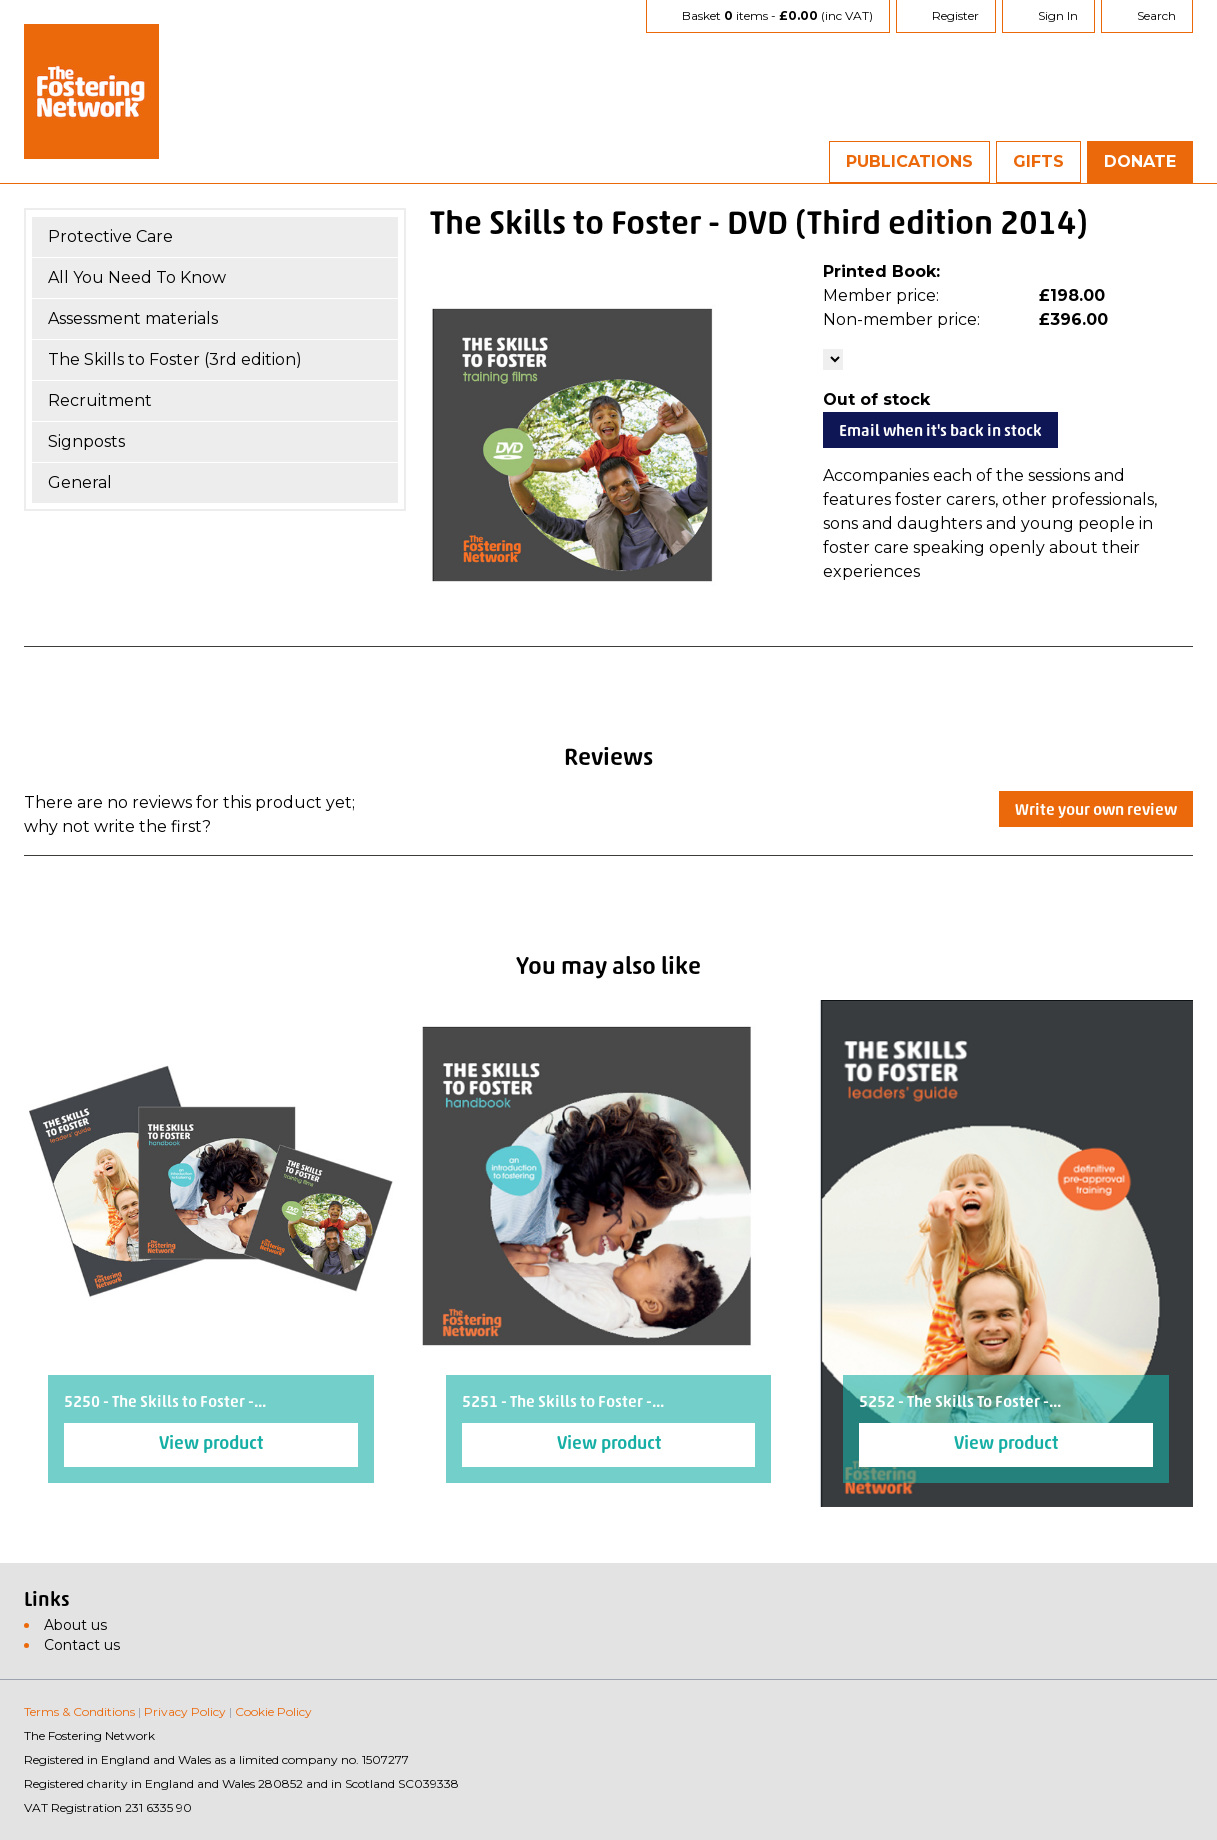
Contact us (82, 1645)
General (80, 482)
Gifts (1038, 161)
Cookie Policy (273, 1711)
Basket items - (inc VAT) (777, 15)
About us (75, 1625)
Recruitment (100, 400)
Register (955, 15)
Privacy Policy (185, 1711)
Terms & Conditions (79, 1711)
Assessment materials (133, 318)
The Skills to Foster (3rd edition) (175, 359)
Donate (1140, 161)
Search (1156, 15)
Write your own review (1096, 811)
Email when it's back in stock (940, 432)
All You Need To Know (137, 277)
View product (211, 1444)
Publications (909, 161)
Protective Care (110, 236)
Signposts (86, 441)
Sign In (1058, 15)
